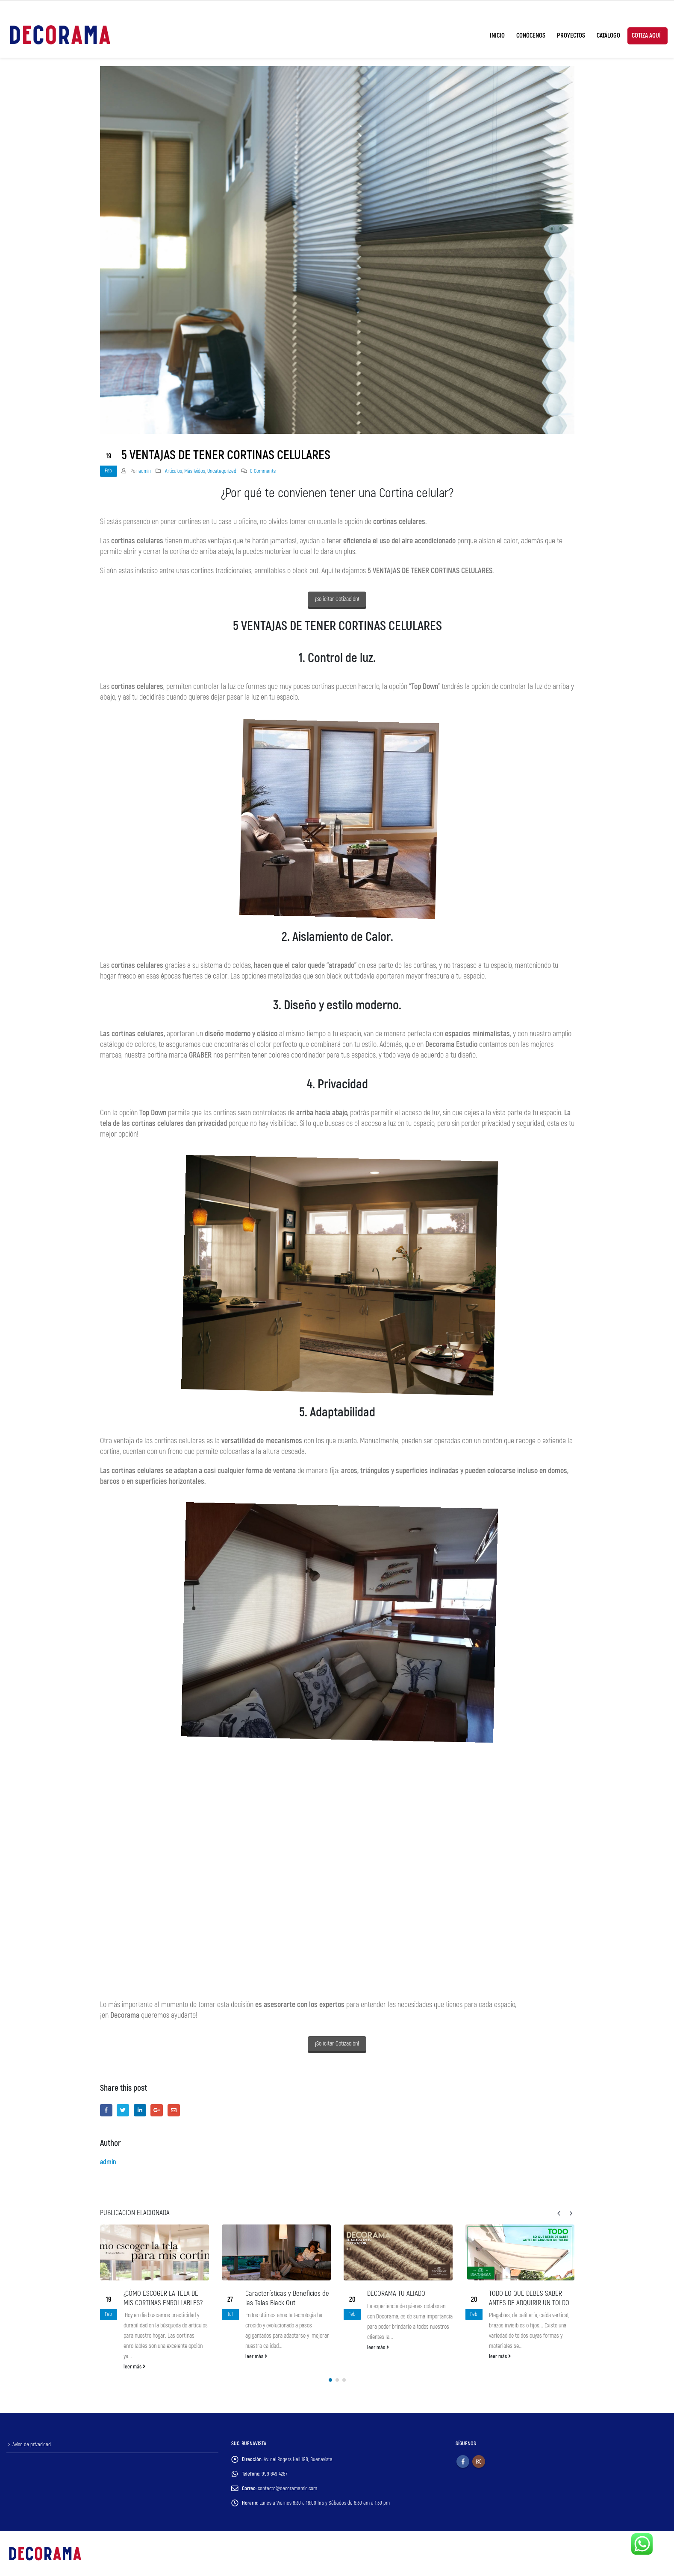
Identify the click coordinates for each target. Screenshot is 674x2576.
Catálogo (608, 36)
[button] (330, 2380)
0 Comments (263, 471)
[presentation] (559, 2213)
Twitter (123, 2110)
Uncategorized (221, 471)
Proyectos (571, 36)
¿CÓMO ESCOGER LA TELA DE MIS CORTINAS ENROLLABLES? (163, 2298)
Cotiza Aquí (646, 36)
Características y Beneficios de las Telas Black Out (287, 2298)
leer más (134, 2366)
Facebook (106, 2110)
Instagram (478, 2461)
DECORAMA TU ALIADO (396, 2293)
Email (174, 2110)
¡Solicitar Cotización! (336, 599)
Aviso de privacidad (31, 2444)
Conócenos (530, 36)
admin (144, 471)
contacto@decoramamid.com (287, 2488)
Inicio (497, 36)
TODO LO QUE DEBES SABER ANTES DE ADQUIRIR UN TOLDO (529, 2298)
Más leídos (194, 471)
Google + (156, 2110)
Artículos (173, 471)
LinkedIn (140, 2110)
